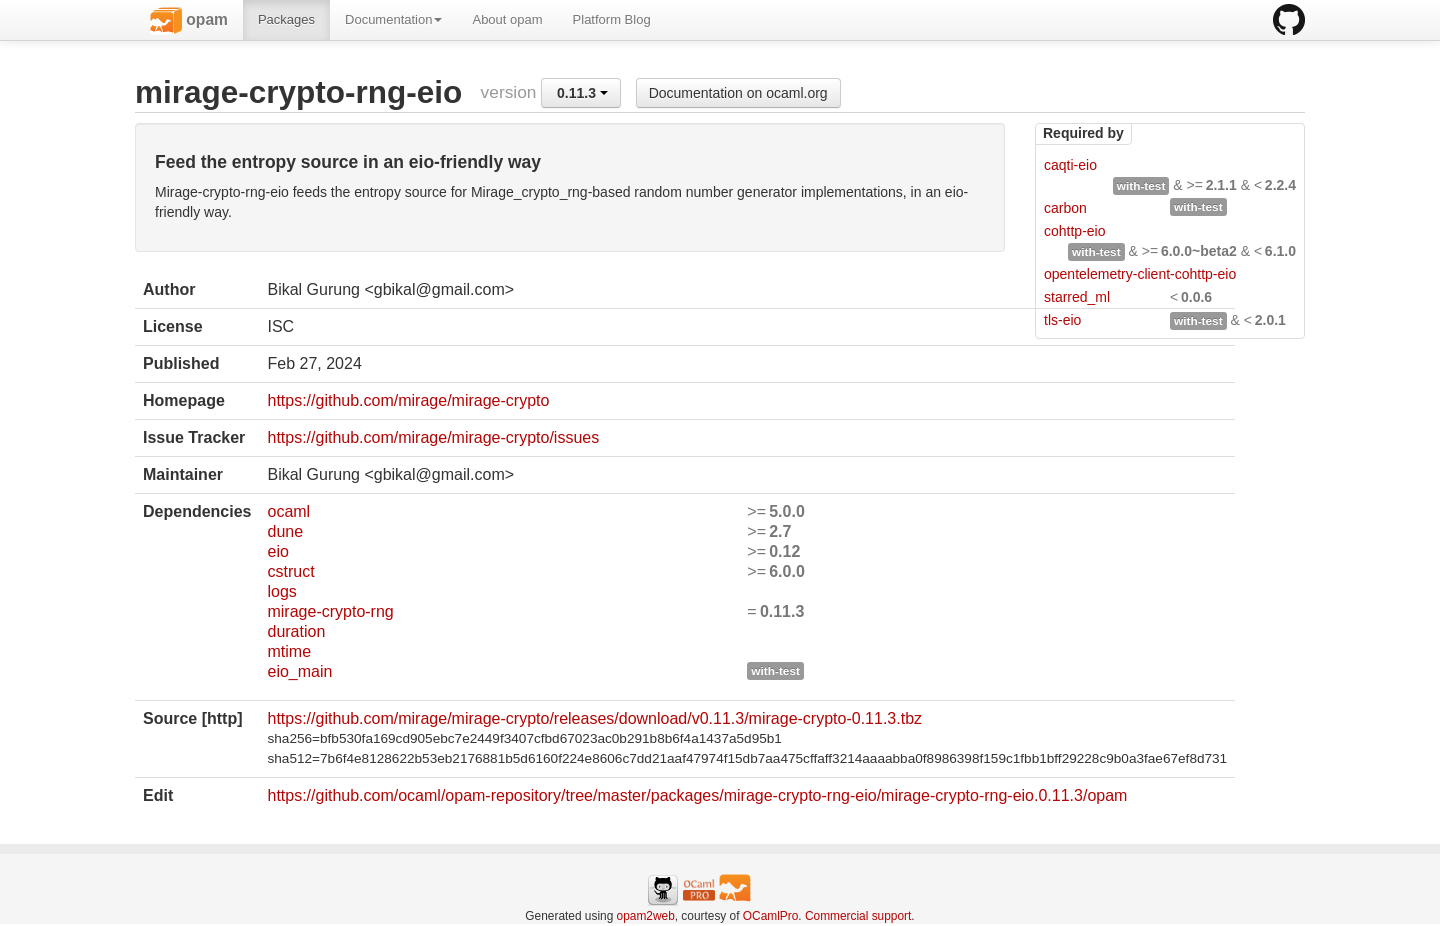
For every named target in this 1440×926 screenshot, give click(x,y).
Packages (286, 19)
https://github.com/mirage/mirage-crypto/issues (433, 437)
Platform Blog (612, 19)
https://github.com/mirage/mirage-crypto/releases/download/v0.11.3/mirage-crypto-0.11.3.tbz (594, 718)
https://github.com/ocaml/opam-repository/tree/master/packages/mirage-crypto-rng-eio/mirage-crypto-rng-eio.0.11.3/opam (697, 795)
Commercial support (858, 916)
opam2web (646, 916)
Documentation (393, 19)
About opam (507, 19)
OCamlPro (771, 916)
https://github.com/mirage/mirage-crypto (408, 400)
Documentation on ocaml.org (738, 93)
